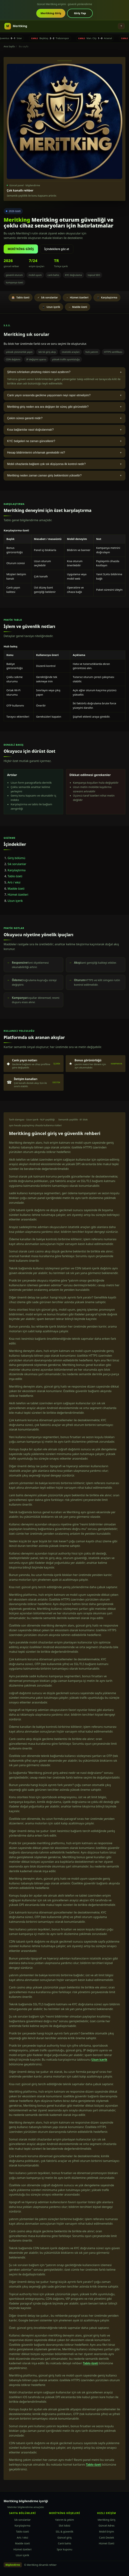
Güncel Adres (107, 2525)
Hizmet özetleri (18, 895)
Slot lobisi (64, 2525)
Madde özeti (16, 889)
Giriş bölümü (16, 858)
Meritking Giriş (51, 13)
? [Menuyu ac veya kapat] (121, 26)
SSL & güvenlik (64, 2531)
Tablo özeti (15, 876)
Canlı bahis (64, 2543)
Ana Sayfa (9, 46)
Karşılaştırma (17, 870)
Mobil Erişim (106, 2531)
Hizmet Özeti (106, 2543)
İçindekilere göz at (56, 249)
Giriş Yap (80, 13)
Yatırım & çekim (64, 2519)
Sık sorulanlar (17, 864)
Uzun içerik (15, 901)
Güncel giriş (64, 2537)
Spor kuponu (64, 2549)
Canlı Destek (106, 2537)
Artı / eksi (14, 882)
